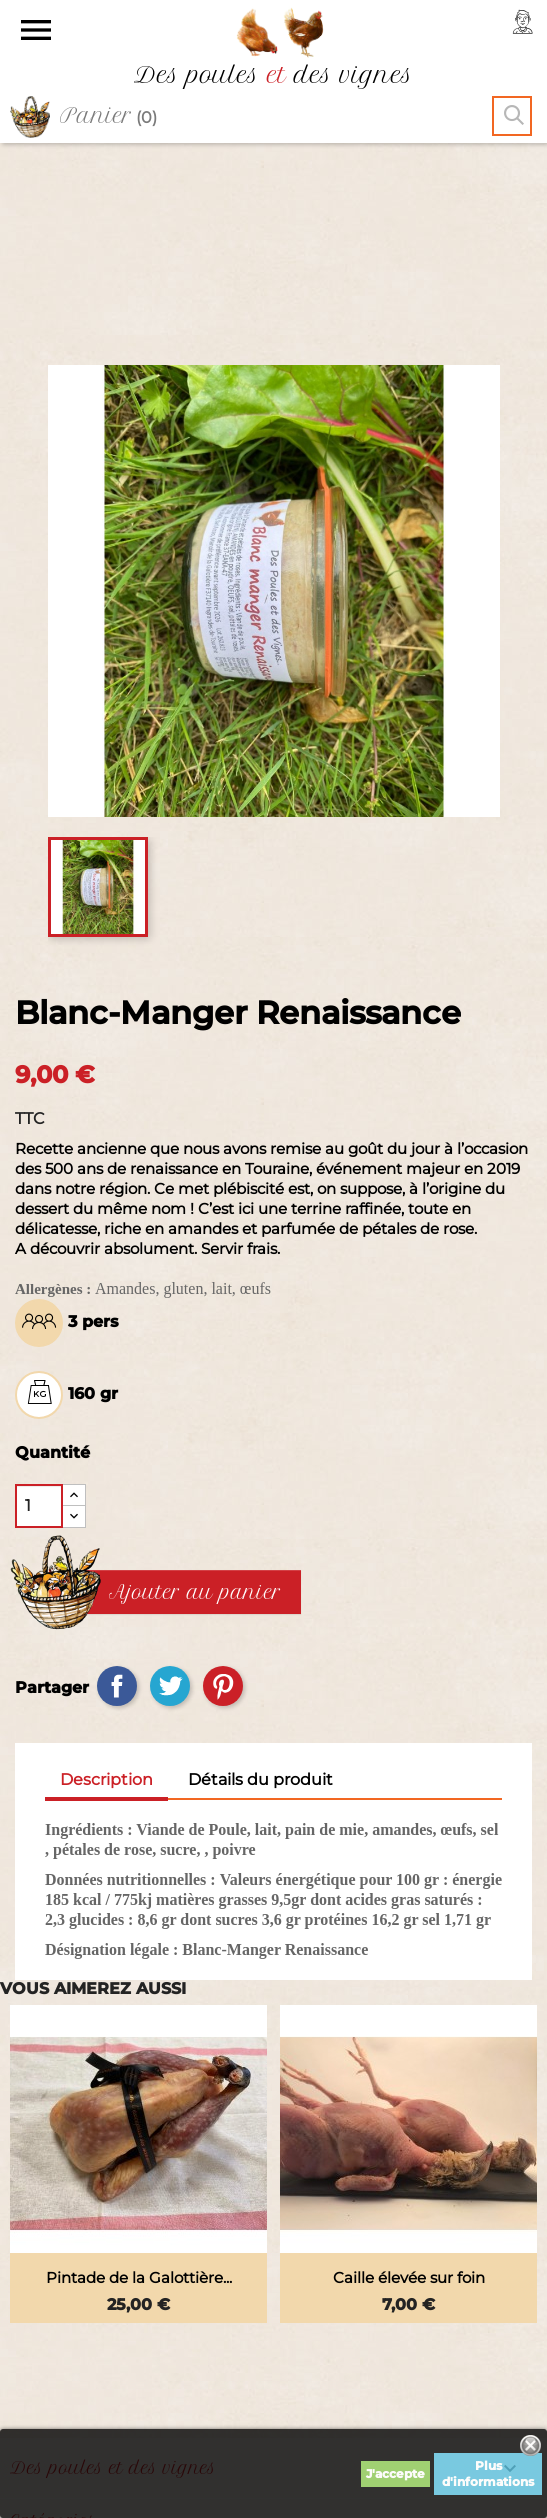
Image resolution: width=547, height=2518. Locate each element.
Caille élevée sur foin (409, 2086)
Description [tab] (106, 1588)
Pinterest (223, 1495)
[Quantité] (39, 1315)
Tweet (170, 1495)
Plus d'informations (488, 2473)
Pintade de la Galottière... (139, 2086)
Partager (117, 1495)
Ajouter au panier (195, 1402)
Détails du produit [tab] (260, 1588)
